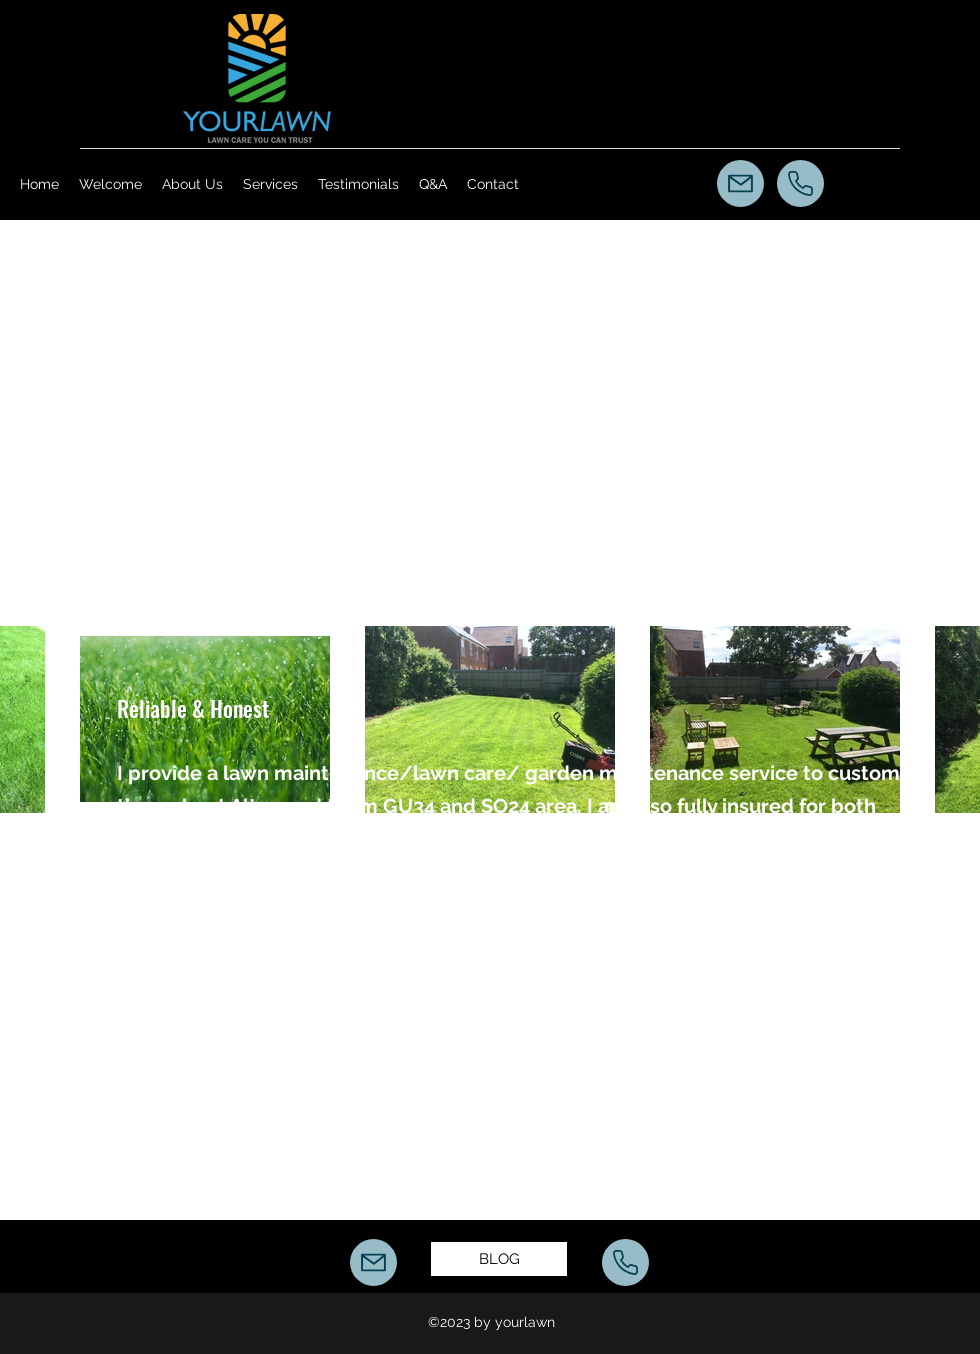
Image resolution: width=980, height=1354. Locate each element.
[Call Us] (800, 183)
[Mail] (740, 183)
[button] (270, 184)
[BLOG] (499, 1259)
